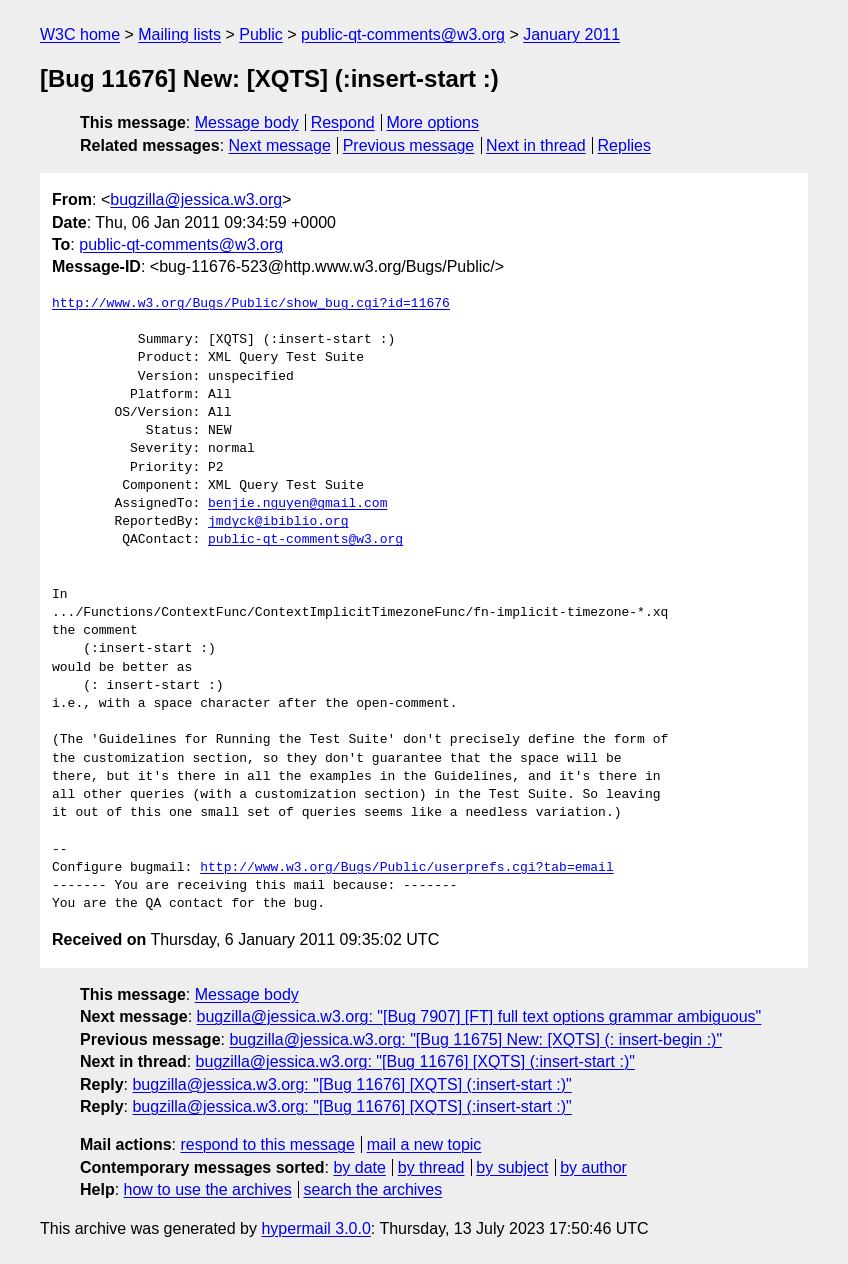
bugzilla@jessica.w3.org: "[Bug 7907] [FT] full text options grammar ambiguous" (479, 1016)
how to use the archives (208, 1189)
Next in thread (536, 145)
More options (433, 122)
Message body (247, 122)
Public (261, 34)
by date (359, 1167)
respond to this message (267, 1144)
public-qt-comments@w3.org (403, 34)
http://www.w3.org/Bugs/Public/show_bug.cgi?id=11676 (251, 304)
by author (593, 1167)
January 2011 (571, 34)
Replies (624, 145)
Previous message (409, 145)
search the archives (373, 1189)
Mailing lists (179, 34)
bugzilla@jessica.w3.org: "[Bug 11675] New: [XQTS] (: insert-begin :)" (475, 1039)
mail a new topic (424, 1144)
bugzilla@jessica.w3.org (196, 199)
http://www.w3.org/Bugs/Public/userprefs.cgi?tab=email (406, 868)
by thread (431, 1167)
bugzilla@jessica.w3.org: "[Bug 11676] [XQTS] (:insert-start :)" (415, 1061)
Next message (280, 145)
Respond (343, 122)
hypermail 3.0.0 (315, 1228)
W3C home (80, 34)
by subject (512, 1167)
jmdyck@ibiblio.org (278, 522)
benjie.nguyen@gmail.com (297, 504)
